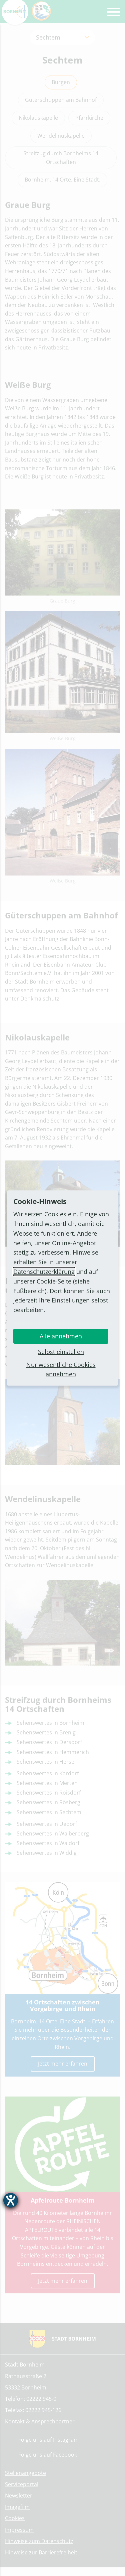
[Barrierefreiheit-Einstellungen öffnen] (10, 2200)
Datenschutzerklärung (44, 1272)
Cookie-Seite (54, 1281)
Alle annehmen (61, 1336)
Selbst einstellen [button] (61, 1352)
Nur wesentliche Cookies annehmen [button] (61, 1369)
